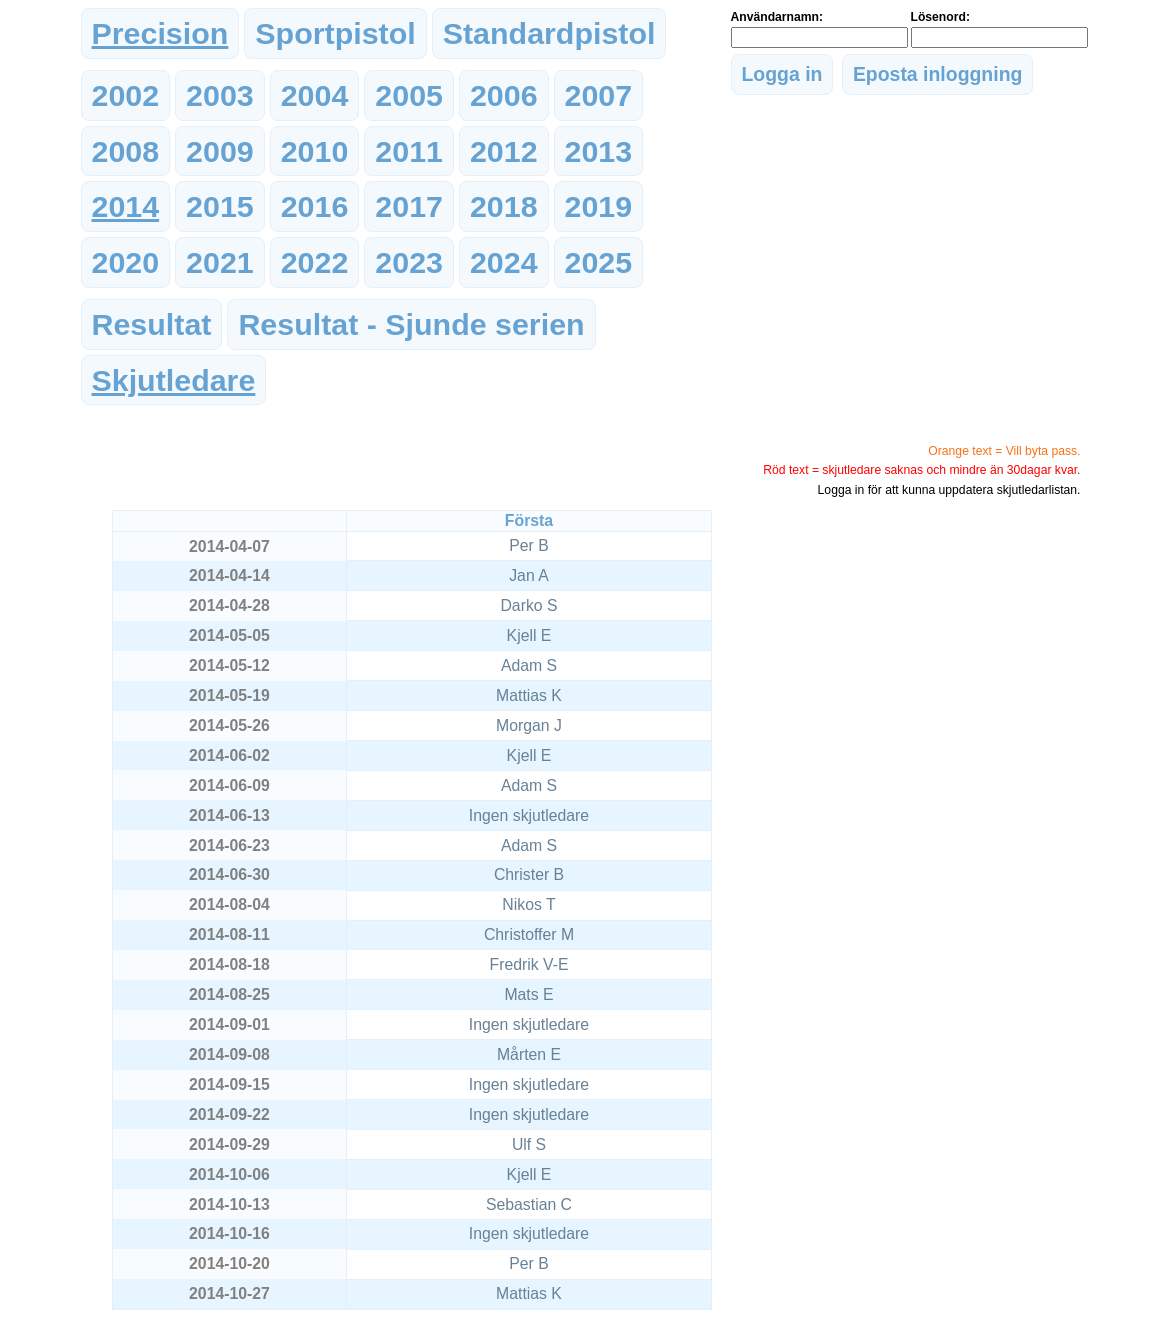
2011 (409, 151)
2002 (126, 95)
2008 (126, 151)
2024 (504, 262)
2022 (315, 262)
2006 (504, 95)
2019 (599, 206)
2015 (220, 206)
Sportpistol (335, 33)
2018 (504, 206)
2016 (315, 206)
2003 (220, 95)
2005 (409, 95)
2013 (599, 151)
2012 (504, 151)
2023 (409, 262)
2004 (315, 95)
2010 (315, 151)
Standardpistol (549, 33)
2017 (409, 206)
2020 (126, 262)
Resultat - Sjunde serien (411, 324)
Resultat (152, 324)
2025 (599, 262)
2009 (220, 151)
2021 (220, 262)
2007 (599, 95)
